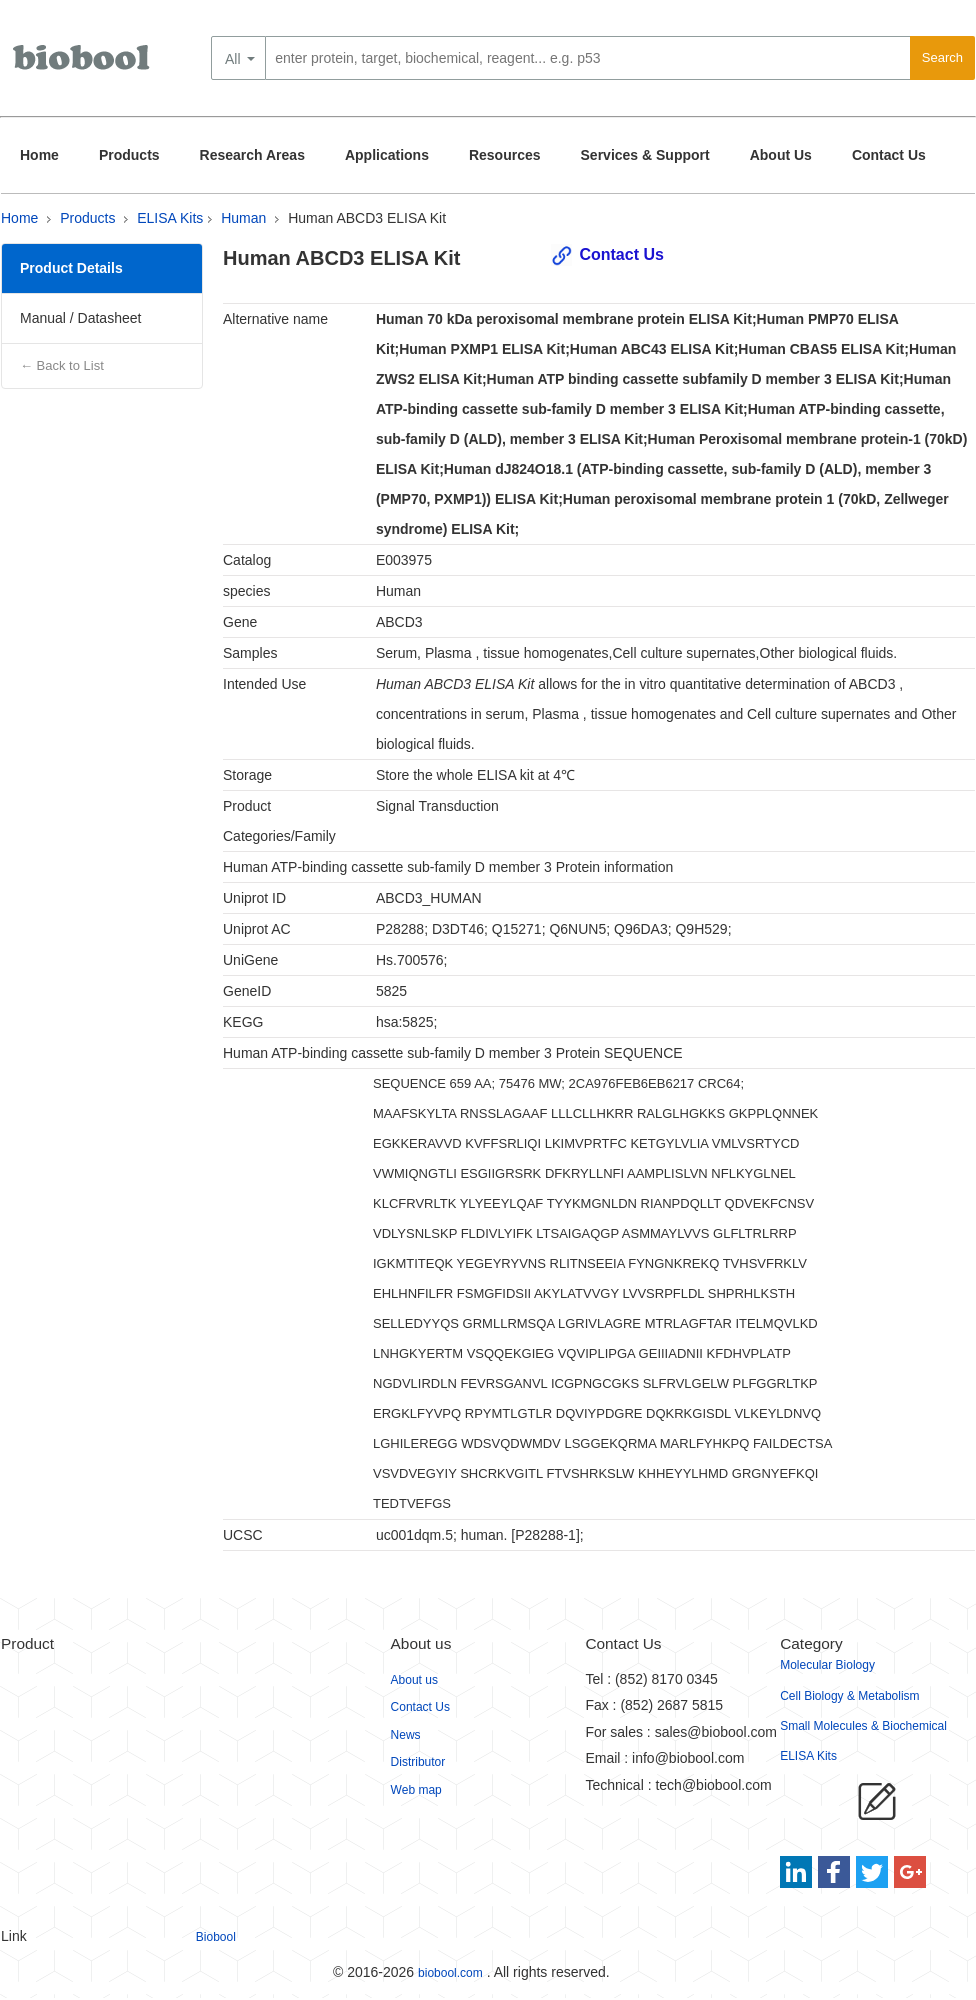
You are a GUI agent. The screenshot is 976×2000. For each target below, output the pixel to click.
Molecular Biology (827, 1665)
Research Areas (252, 155)
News (406, 1735)
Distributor (418, 1762)
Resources (505, 155)
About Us (781, 155)
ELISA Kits (170, 218)
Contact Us (889, 155)
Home (39, 155)
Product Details (71, 268)
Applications (387, 155)
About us (414, 1680)
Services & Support (645, 155)
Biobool (216, 1937)
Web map (416, 1790)
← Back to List (62, 365)
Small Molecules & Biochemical (863, 1726)
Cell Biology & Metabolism (849, 1696)
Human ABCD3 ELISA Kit (367, 218)
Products (129, 155)
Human (243, 218)
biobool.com (450, 1973)
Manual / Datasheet (80, 318)
